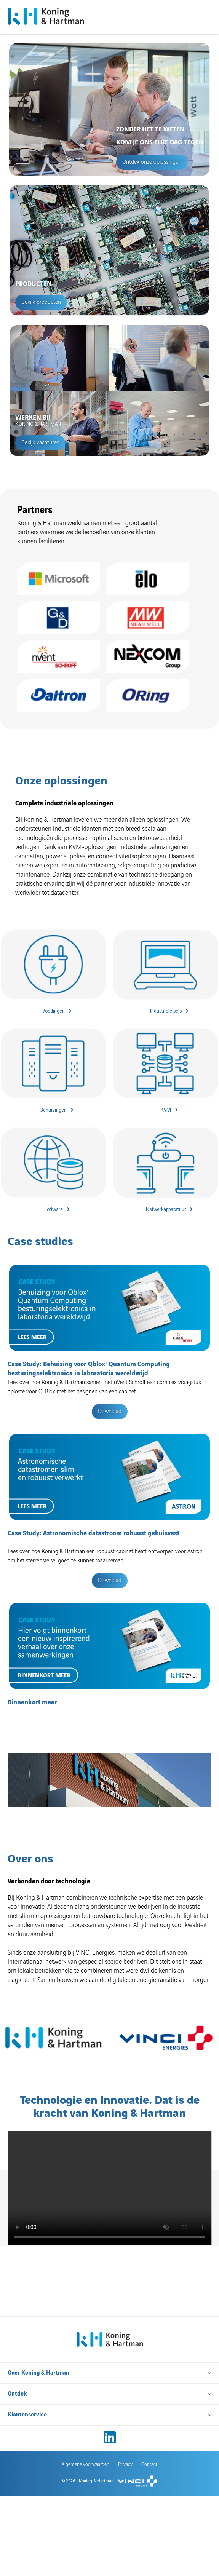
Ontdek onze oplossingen (151, 162)
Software (53, 1209)
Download (109, 1412)
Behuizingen (53, 1110)
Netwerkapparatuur (166, 1209)
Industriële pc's (166, 1011)
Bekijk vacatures (40, 443)
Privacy (125, 2394)
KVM (166, 1110)
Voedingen (53, 1011)
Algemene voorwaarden (85, 2394)
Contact (149, 2394)
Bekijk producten (41, 302)
